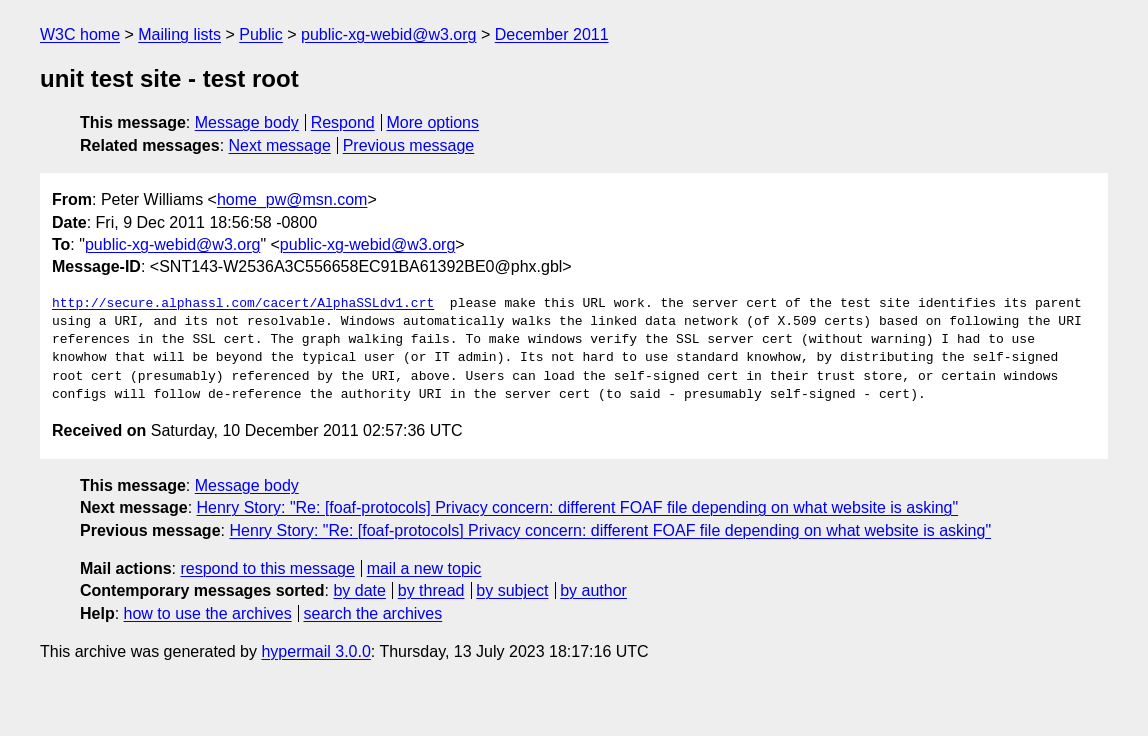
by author (593, 590)
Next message (280, 145)
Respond (343, 122)
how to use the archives (208, 613)
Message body (247, 122)
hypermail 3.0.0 (315, 651)
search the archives (373, 613)
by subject (512, 590)
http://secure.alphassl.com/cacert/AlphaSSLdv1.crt (243, 304)
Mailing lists (179, 34)
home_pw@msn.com (292, 199)
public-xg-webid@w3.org (388, 34)
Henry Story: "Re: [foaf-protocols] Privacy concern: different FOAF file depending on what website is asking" (578, 507)
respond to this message (267, 568)
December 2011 (552, 34)
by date (359, 590)
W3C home (80, 34)
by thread (431, 590)
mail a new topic (424, 568)
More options (433, 122)
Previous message (409, 145)
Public (261, 34)
